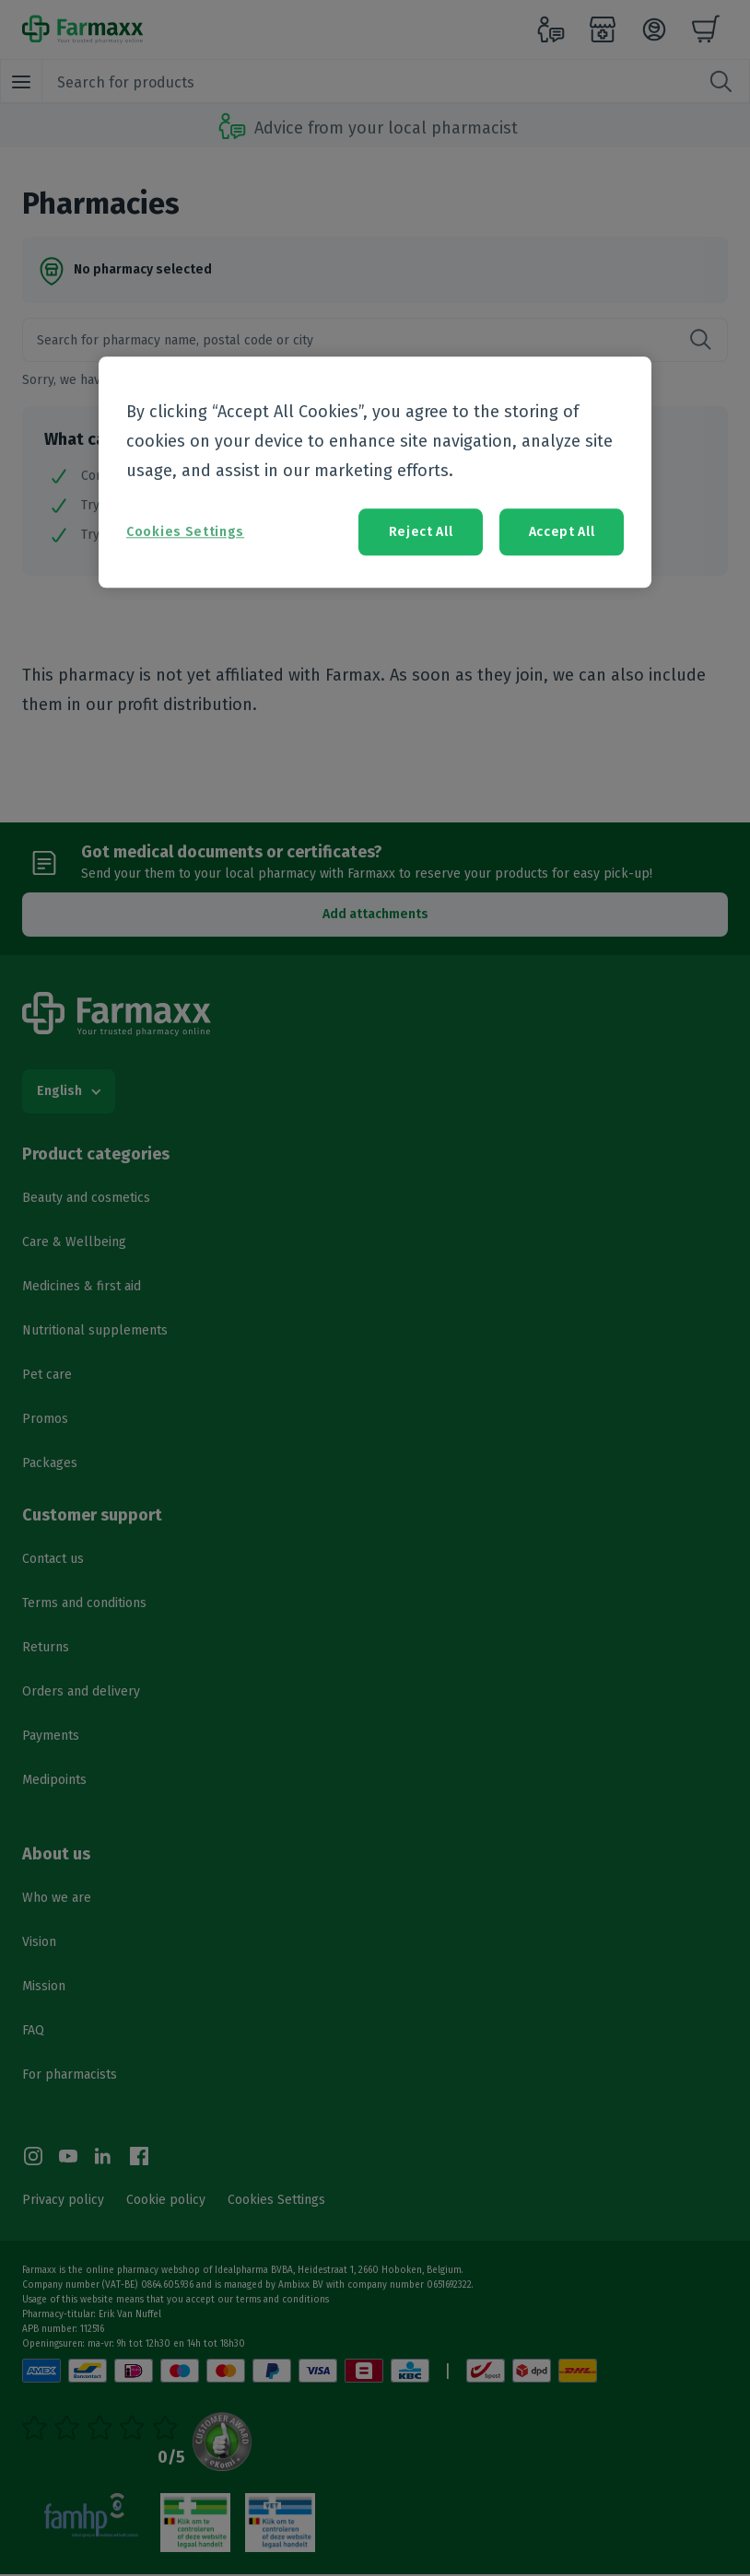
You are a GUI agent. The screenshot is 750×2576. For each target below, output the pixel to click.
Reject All (421, 532)
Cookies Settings (185, 532)
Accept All (562, 532)
